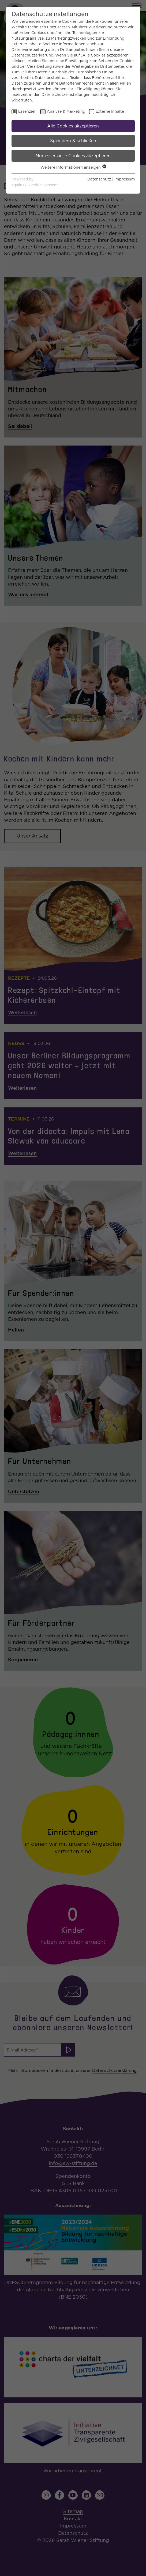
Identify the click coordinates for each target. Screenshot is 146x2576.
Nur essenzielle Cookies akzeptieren (73, 155)
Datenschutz (99, 179)
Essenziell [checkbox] (27, 111)
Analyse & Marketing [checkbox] (66, 111)
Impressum (124, 179)
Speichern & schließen (73, 140)
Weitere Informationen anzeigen (73, 167)
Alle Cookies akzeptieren (73, 126)
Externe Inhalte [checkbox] (110, 111)
